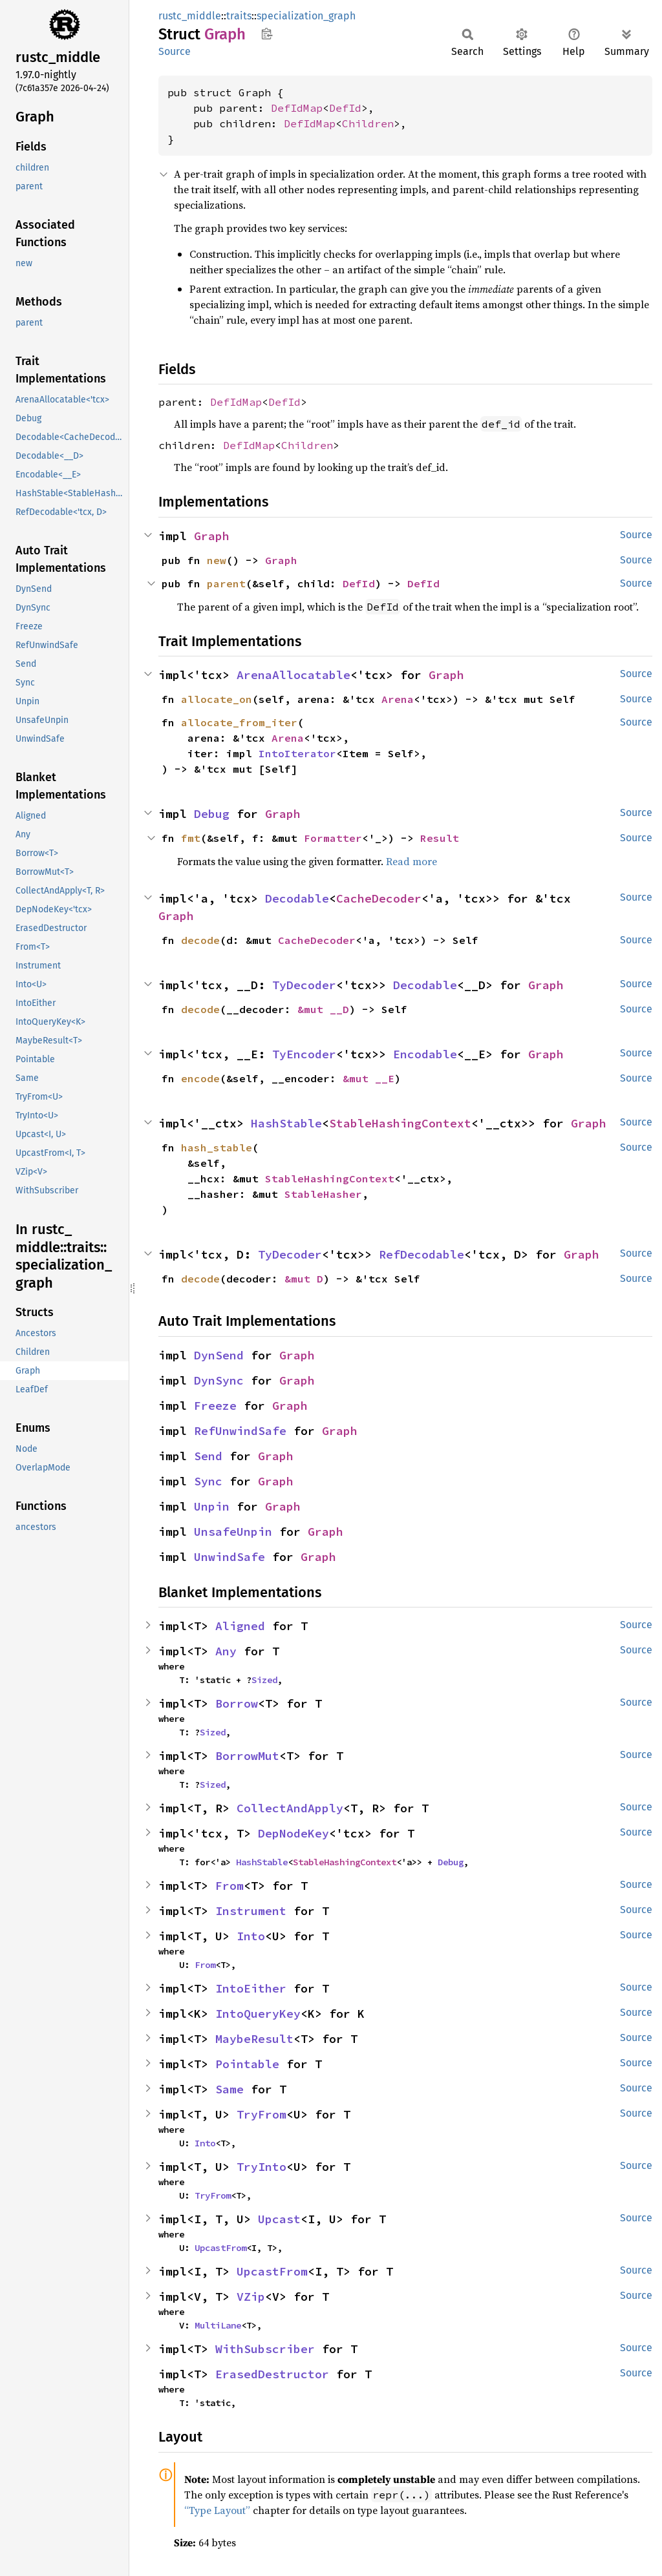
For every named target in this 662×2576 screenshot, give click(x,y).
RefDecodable (421, 1254)
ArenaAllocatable (293, 674)
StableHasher (323, 1194)
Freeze (215, 1405)
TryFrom (261, 2114)
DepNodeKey (293, 1833)
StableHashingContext (400, 1123)
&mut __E (368, 1078)
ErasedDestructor (272, 2374)
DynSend (219, 1355)
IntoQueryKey (258, 2013)
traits (238, 16)
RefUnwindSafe (240, 1430)
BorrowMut (247, 1755)
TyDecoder (304, 985)
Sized (264, 1680)
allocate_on (216, 699)
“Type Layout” (217, 2510)
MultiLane (218, 2325)
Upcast (279, 2219)
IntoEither (250, 1988)
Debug (212, 813)
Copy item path (266, 34)
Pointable (247, 2064)
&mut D (303, 1278)
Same (229, 2089)
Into (251, 1936)
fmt (190, 838)
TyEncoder (304, 1054)
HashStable (286, 1123)
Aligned (240, 1625)
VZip (251, 2296)
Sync (208, 1481)
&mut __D (323, 1009)
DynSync (219, 1380)
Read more (411, 861)
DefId (345, 107)
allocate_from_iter (239, 722)
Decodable (297, 898)
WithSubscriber (265, 2348)
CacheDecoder (379, 898)
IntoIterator (297, 753)
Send (208, 1456)
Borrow (236, 1703)
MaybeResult (254, 2038)
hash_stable (216, 1147)
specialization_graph (306, 16)
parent (226, 583)
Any (226, 1651)
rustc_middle (189, 16)
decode (200, 940)
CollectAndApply (290, 1808)
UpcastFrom (220, 2248)
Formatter (333, 838)
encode (200, 1078)
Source (174, 51)
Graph (212, 536)
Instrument (250, 1910)
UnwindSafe (229, 1556)
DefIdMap (297, 107)
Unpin (212, 1506)
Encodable (425, 1054)
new (216, 560)
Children (368, 123)
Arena (397, 699)
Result (439, 838)
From (229, 1885)
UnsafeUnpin (233, 1531)
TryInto (261, 2166)
